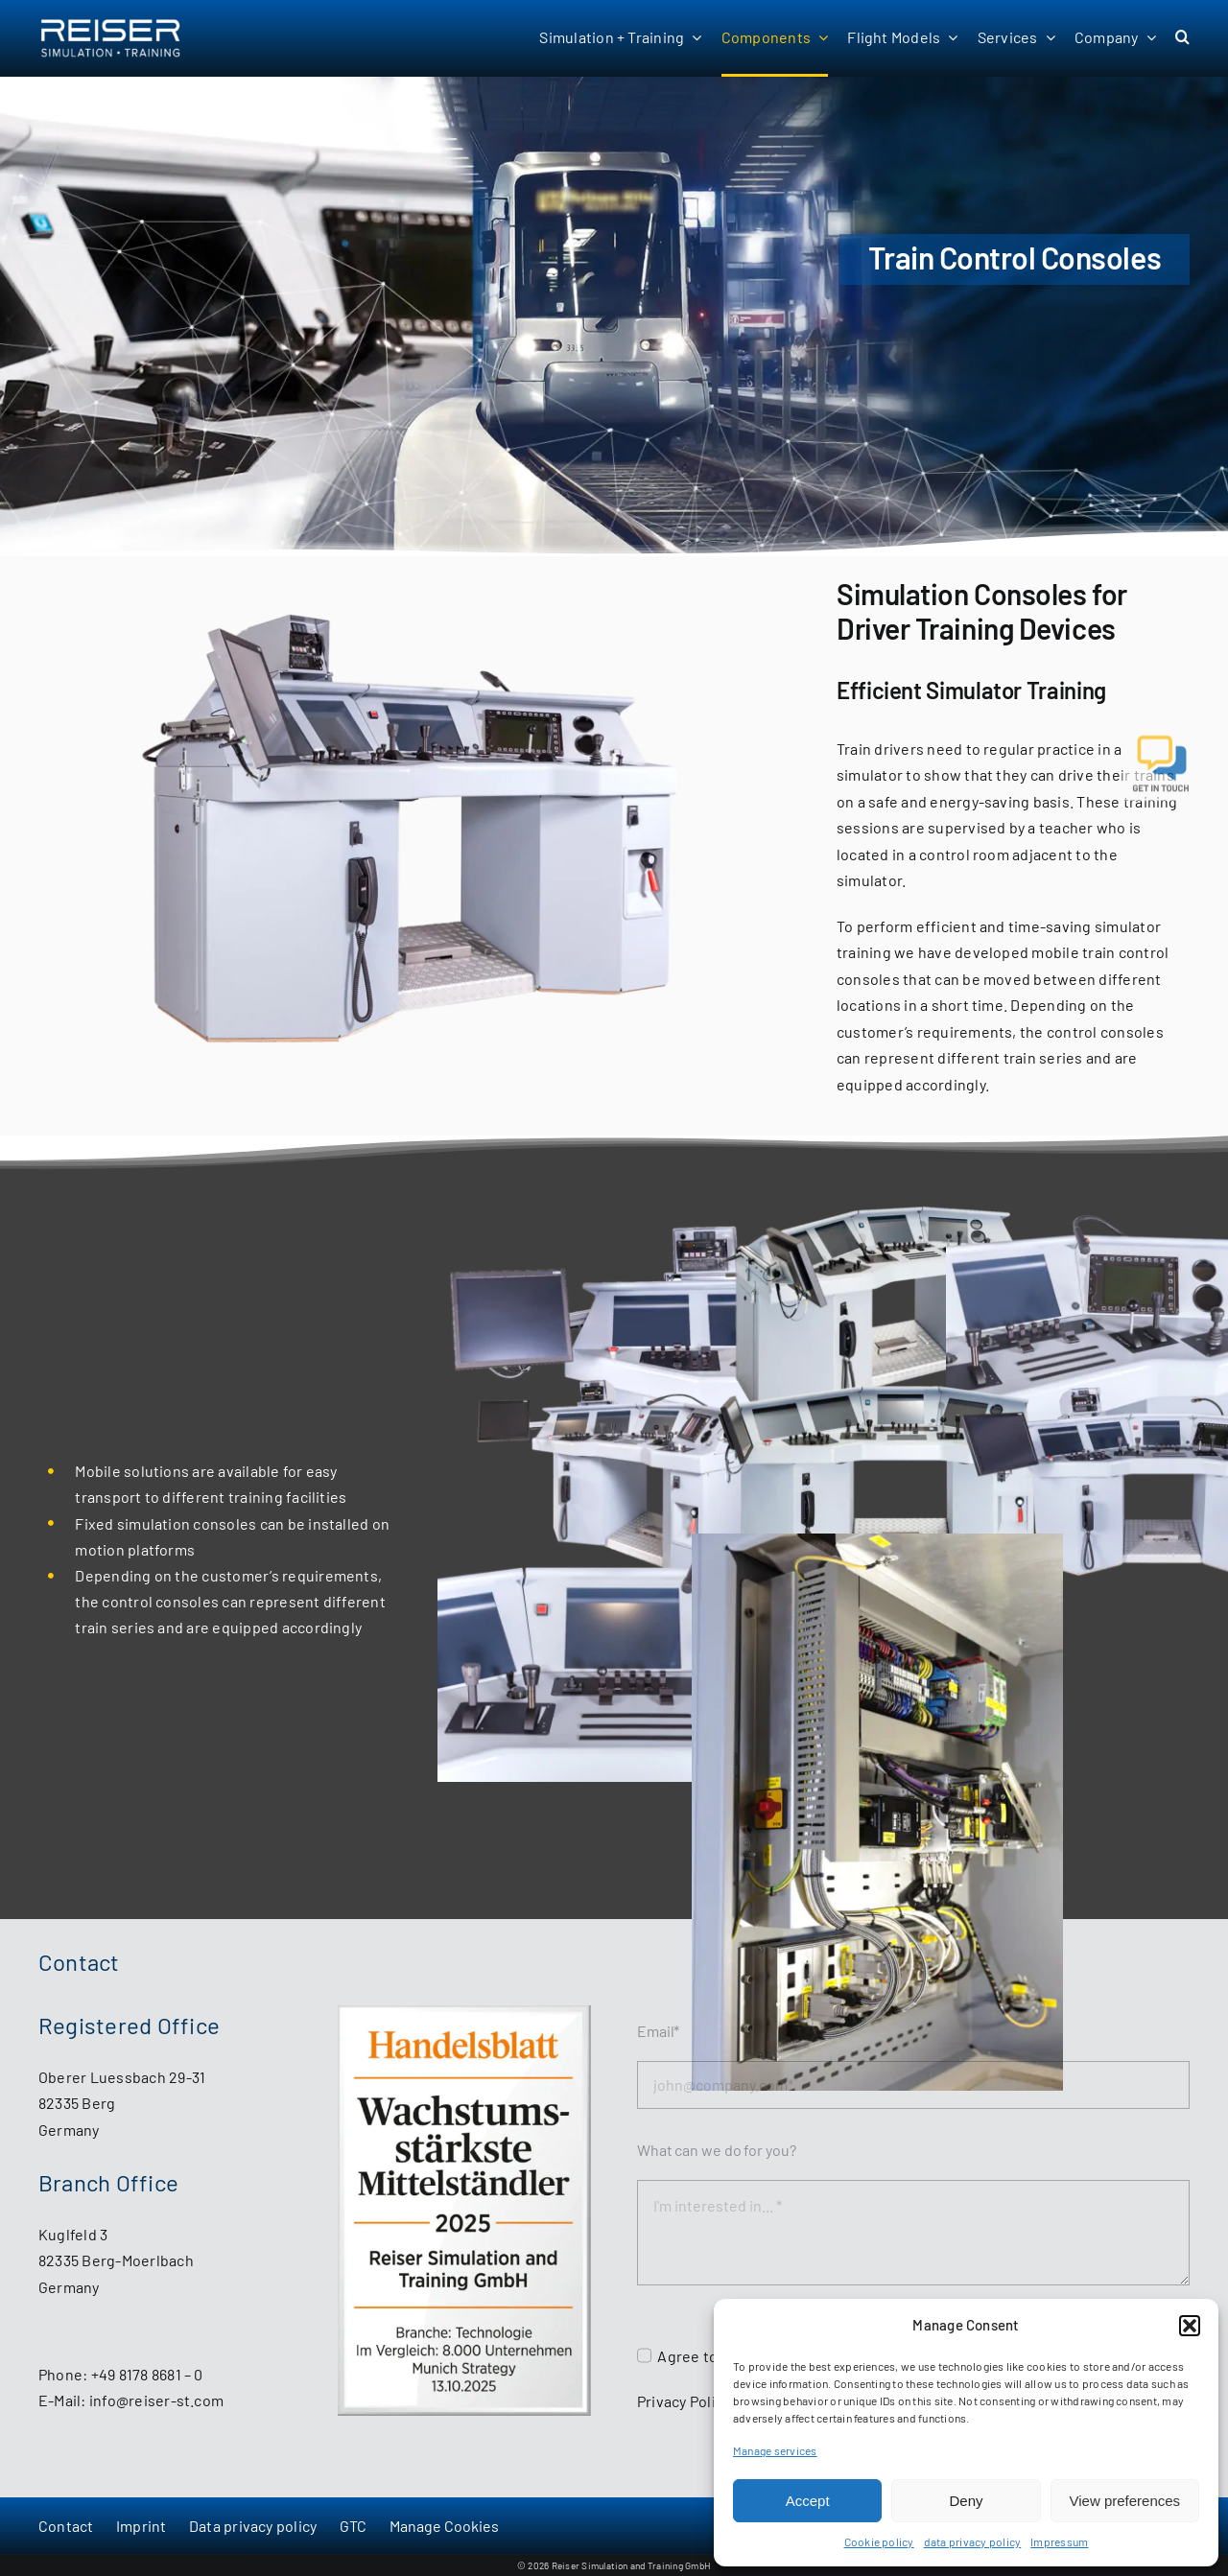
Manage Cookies (444, 2526)
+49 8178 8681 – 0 (147, 2374)
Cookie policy (879, 2541)
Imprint (141, 2526)
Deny (965, 2501)
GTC (353, 2526)
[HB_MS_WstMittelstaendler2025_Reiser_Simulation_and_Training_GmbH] (464, 2012)
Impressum (1059, 2541)
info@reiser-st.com (156, 2400)
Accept (808, 2501)
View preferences (1125, 2501)
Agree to (688, 2356)
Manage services (775, 2450)
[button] (1189, 2325)
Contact (66, 2526)
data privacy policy (973, 2541)
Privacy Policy (683, 2401)
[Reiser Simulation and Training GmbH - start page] (135, 38)
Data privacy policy (253, 2526)
